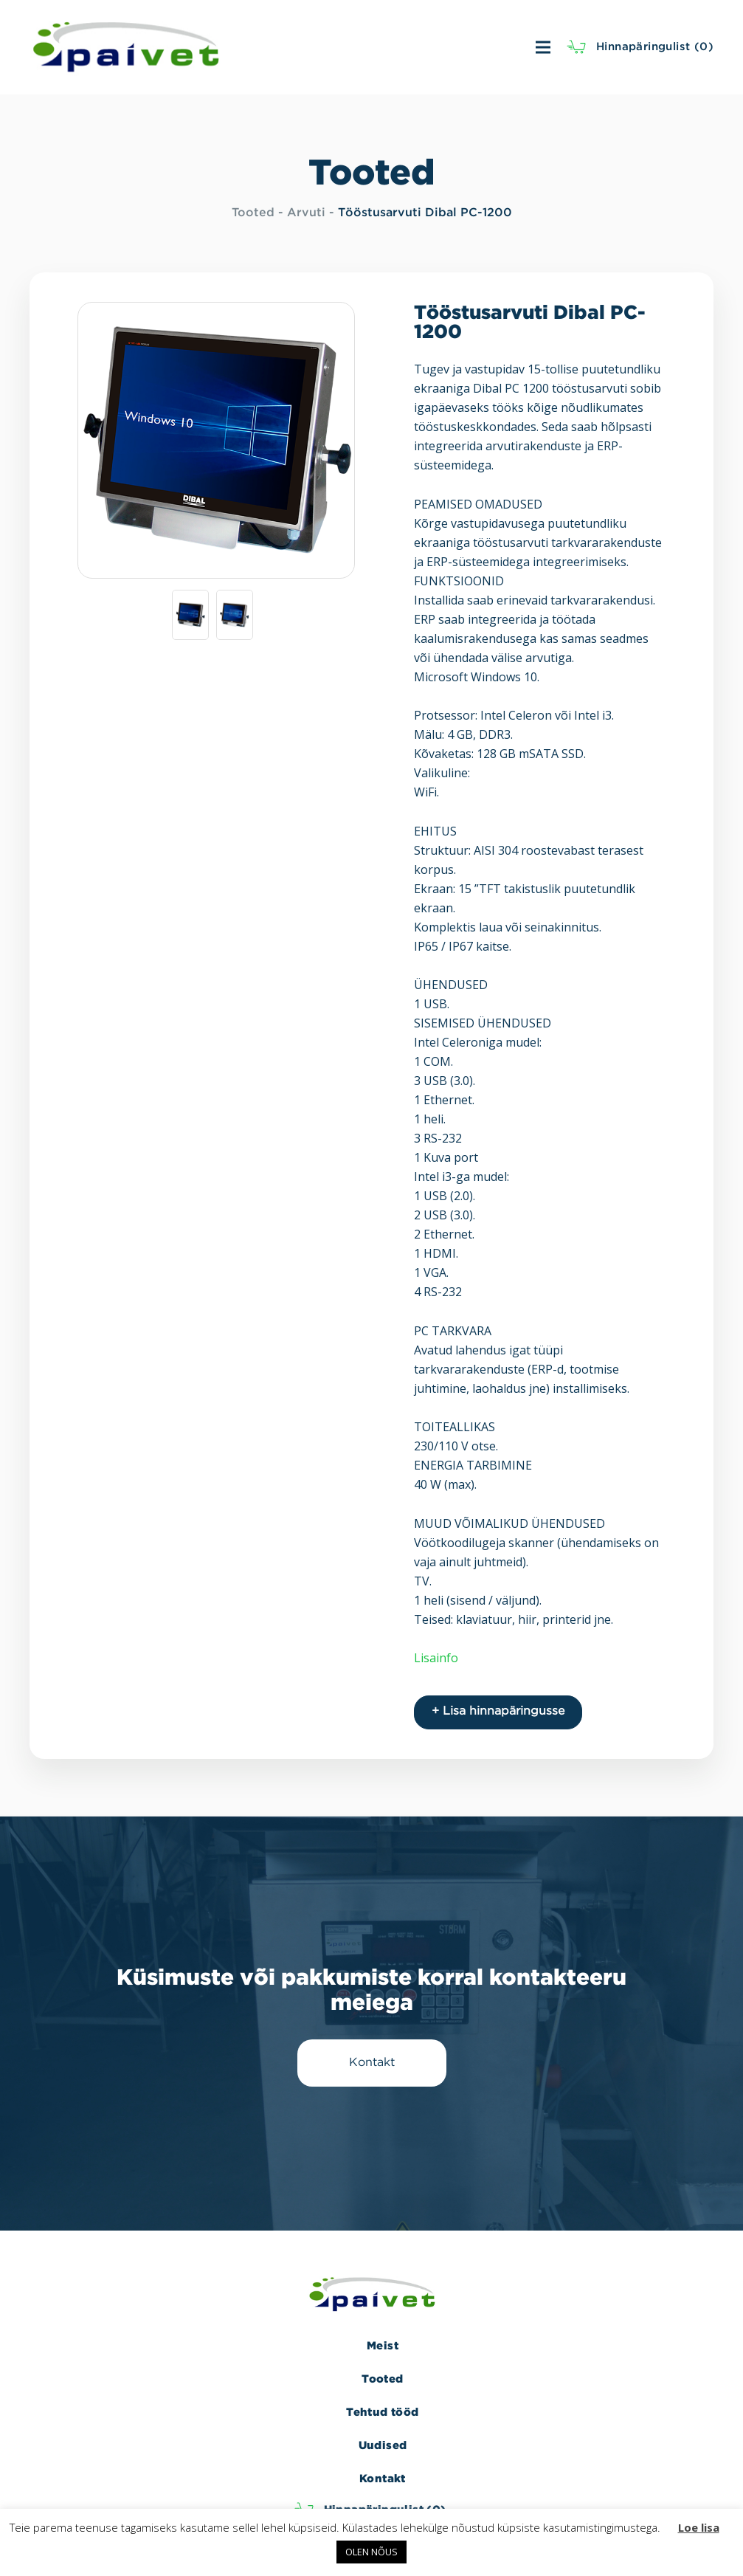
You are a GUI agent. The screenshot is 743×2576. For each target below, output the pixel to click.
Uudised (383, 2445)
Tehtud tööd (382, 2411)
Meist (382, 2345)
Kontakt (382, 2478)
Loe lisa (698, 2527)
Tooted (253, 212)
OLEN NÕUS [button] (371, 2551)
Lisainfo (436, 1658)
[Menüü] (397, 47)
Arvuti (306, 212)
